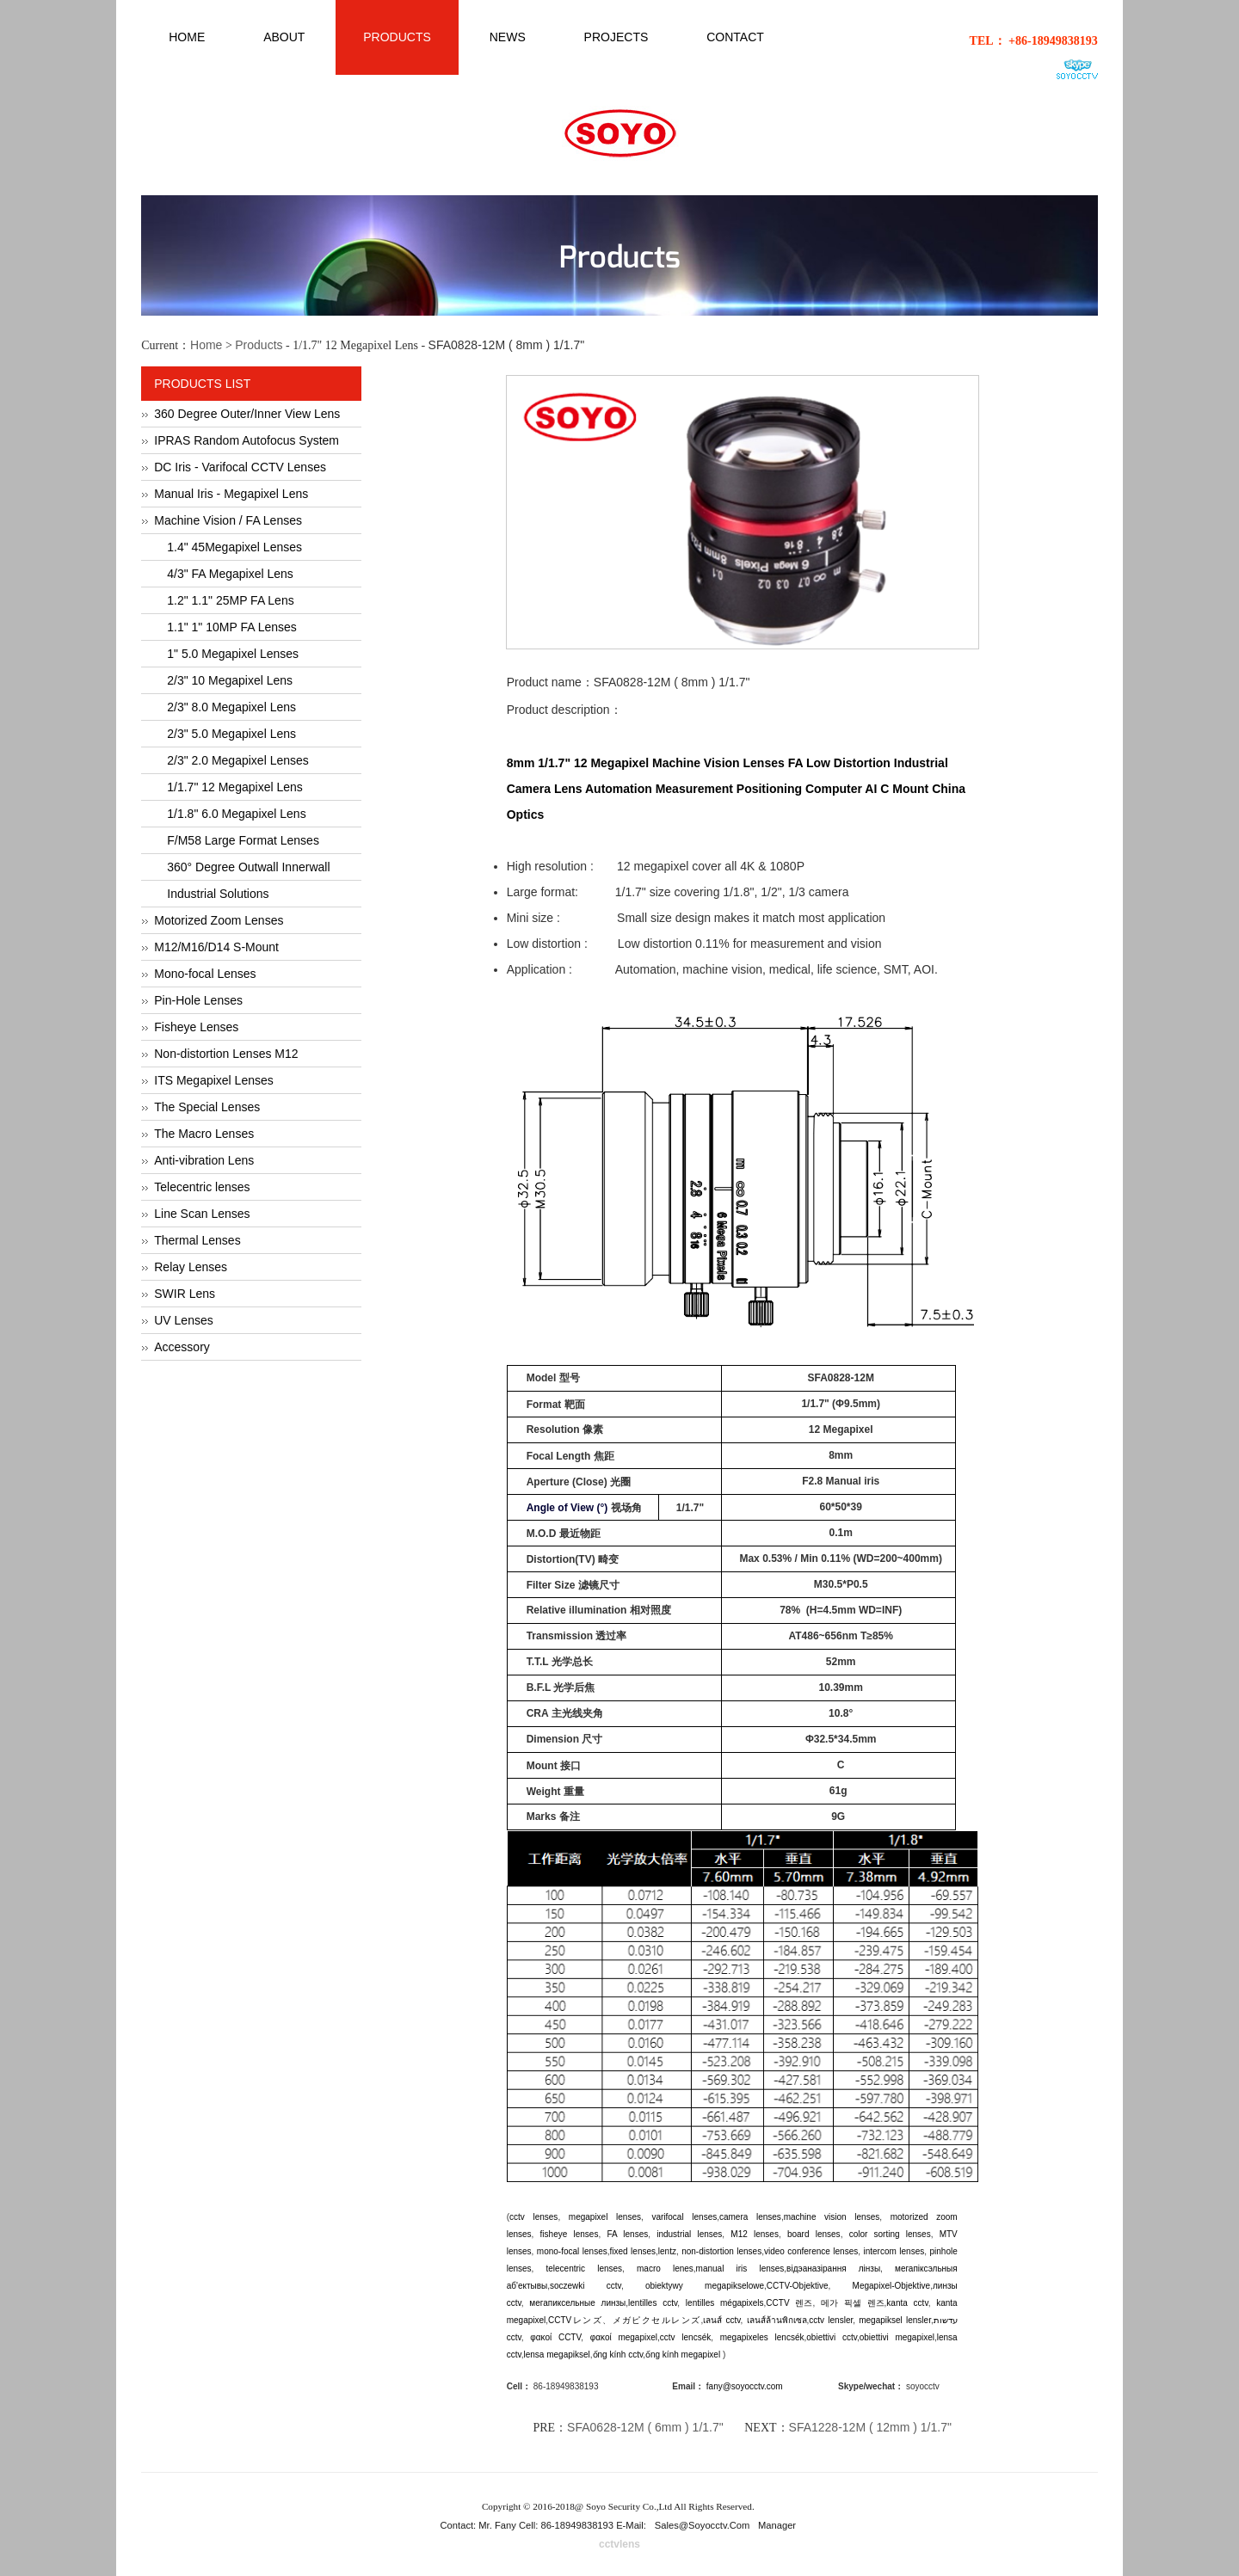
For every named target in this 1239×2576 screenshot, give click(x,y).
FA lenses (627, 2234)
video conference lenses (811, 2251)
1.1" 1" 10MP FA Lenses (232, 627)
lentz (667, 2251)
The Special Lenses (207, 1107)
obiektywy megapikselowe (704, 2285)
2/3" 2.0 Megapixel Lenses (238, 760)
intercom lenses (893, 2251)
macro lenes (665, 2268)
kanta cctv (907, 2303)
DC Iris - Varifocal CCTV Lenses (240, 467)
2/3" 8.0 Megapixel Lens (231, 707)
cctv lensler (831, 2320)
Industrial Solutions (217, 894)
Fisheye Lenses (196, 1027)
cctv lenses (533, 2217)
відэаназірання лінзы (833, 2268)
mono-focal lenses (572, 2251)
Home (206, 345)
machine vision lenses (832, 2217)
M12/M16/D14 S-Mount (216, 947)
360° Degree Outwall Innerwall (248, 867)
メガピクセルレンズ (657, 2320)
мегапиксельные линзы (577, 2303)
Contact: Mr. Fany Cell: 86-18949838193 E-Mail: (545, 2525)
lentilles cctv (652, 2303)
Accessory (182, 1347)
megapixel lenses (605, 2217)
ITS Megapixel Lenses (214, 1080)
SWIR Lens (184, 1293)
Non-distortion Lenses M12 (226, 1054)
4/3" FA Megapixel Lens (230, 574)
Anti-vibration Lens (204, 1160)
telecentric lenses (584, 2268)
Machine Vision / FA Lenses (228, 520)
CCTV (780, 2303)
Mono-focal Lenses (205, 974)
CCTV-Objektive (798, 2285)
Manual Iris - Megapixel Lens (231, 494)
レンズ (586, 2320)
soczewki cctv (585, 2285)
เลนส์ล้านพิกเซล (777, 2320)
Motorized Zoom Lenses (218, 920)
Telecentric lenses (202, 1187)
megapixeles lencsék (762, 2337)
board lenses (814, 2234)
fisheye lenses (569, 2234)
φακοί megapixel (623, 2337)
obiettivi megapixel (897, 2337)
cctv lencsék (685, 2337)
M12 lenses (754, 2234)
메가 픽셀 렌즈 (853, 2303)
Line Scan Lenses (202, 1213)
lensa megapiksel (557, 2354)
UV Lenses (183, 1320)
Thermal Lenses (197, 1240)
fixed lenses (633, 2251)
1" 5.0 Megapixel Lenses (233, 654)
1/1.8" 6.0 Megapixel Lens (236, 814)
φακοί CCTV (555, 2337)
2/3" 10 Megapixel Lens (230, 680)
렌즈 (803, 2303)
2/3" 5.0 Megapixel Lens (231, 734)
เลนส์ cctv (721, 2320)
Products (258, 345)
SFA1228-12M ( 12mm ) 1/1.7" (870, 2427)
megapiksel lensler (895, 2320)
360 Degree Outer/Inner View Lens (247, 414)
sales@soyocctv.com (702, 2525)
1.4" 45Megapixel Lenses (234, 547)
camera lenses (750, 2217)
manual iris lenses (740, 2268)
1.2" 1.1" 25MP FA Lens (230, 600)
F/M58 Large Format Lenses (243, 840)
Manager (777, 2525)
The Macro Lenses (204, 1133)
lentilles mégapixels (725, 2303)
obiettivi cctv (831, 2337)
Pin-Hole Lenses (198, 1000)
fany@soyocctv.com (744, 2386)
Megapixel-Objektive (892, 2285)
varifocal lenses (684, 2217)
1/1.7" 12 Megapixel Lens (235, 787)
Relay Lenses (190, 1267)
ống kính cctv (618, 2354)
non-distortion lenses (721, 2251)
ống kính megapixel (684, 2354)
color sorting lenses (890, 2234)
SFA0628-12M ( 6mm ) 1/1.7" (645, 2427)
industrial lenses (689, 2234)
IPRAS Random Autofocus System (246, 440)
